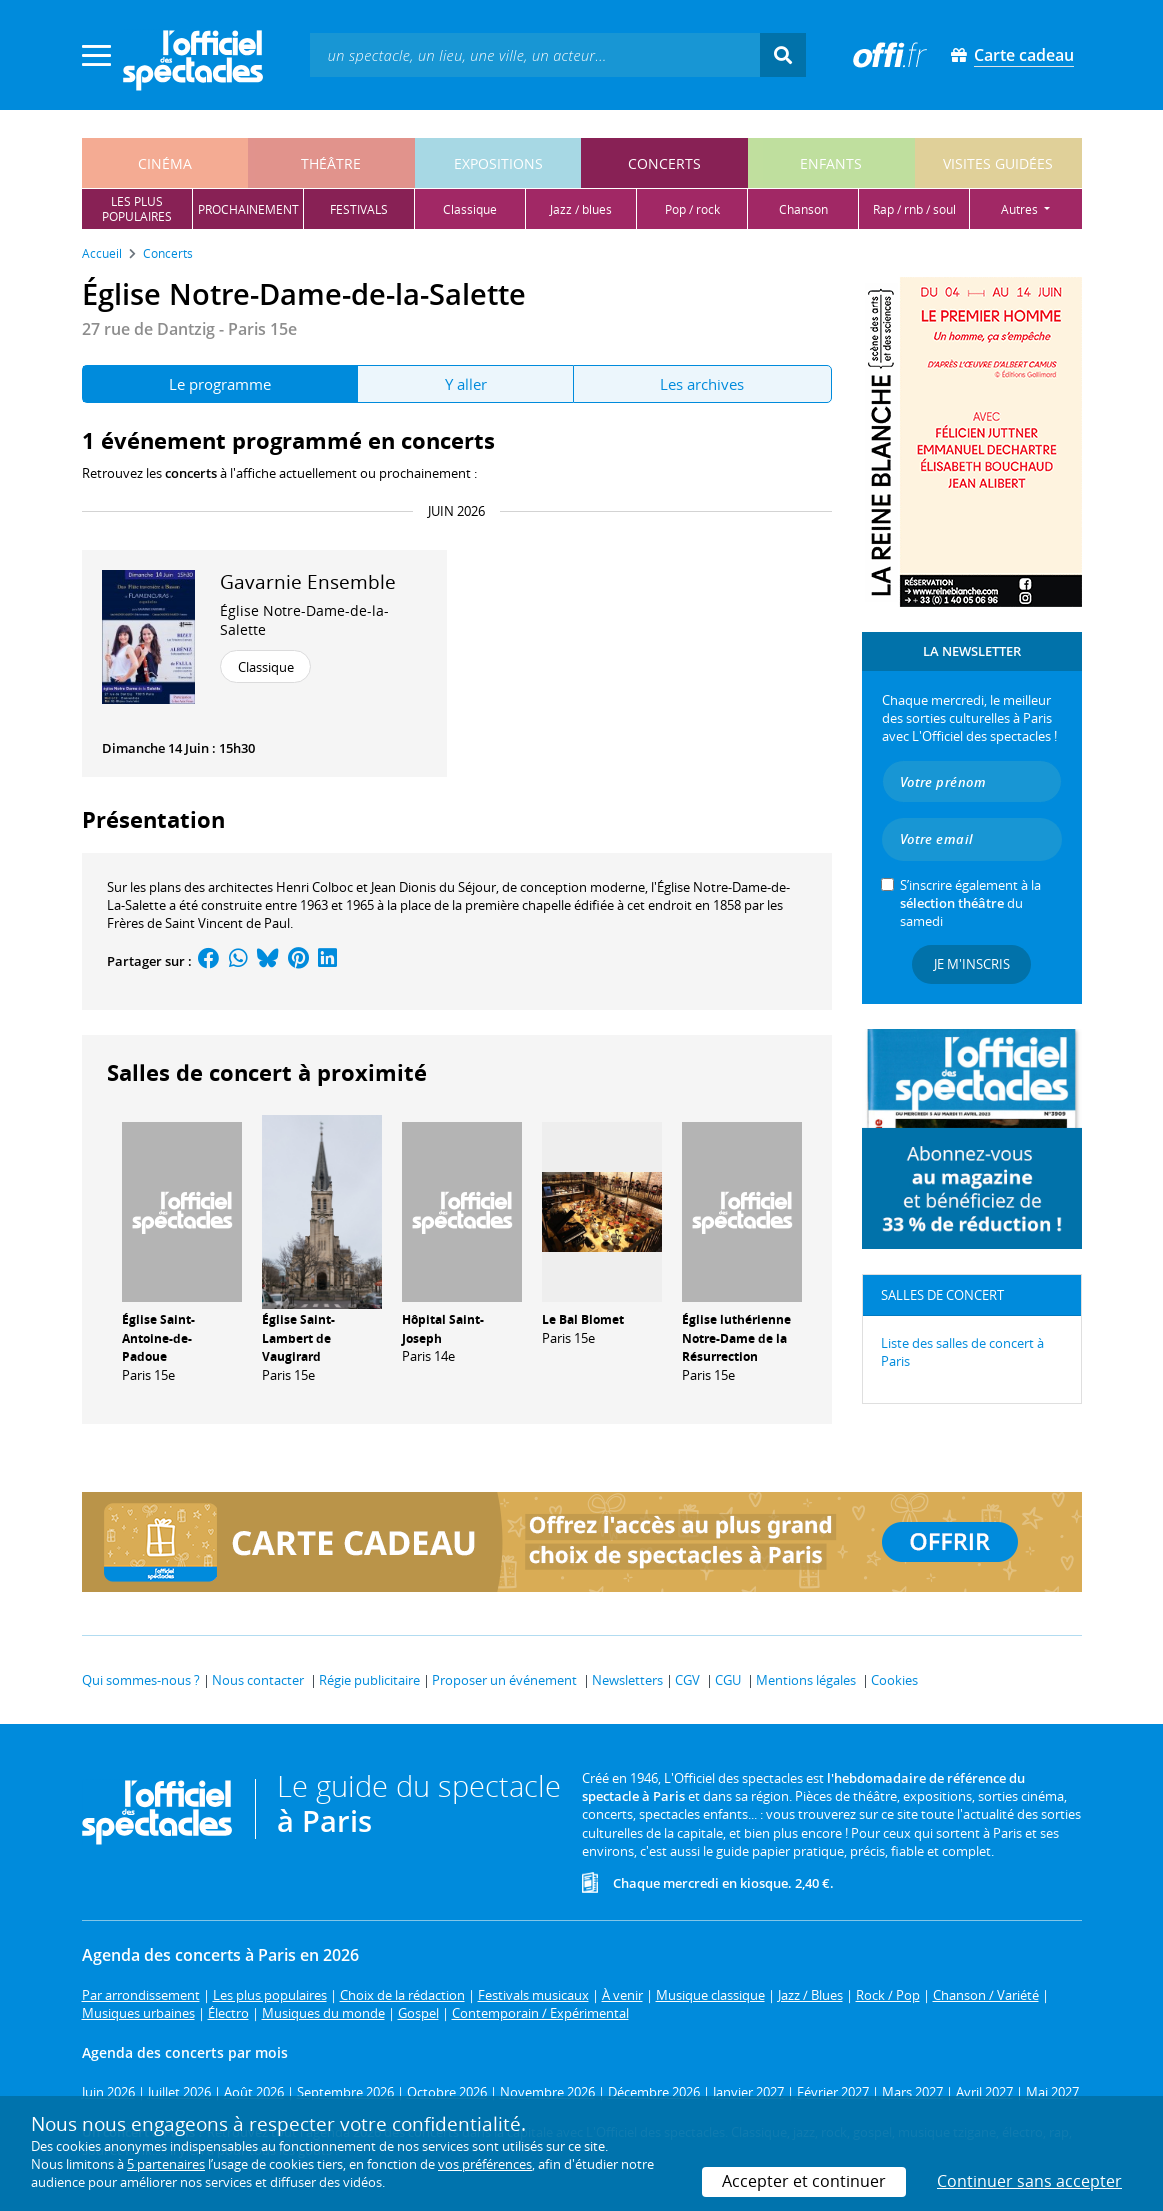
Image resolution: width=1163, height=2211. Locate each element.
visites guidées (998, 163)
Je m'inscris (972, 964)
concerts (664, 163)
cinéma (165, 163)
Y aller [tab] (466, 384)
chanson (803, 209)
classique (470, 209)
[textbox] (535, 54)
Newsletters (627, 1680)
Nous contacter (258, 1680)
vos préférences (485, 2164)
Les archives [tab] (702, 384)
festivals (359, 209)
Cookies (894, 1680)
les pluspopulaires (137, 209)
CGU (728, 1680)
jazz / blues (581, 209)
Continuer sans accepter (1029, 2181)
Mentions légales (806, 1680)
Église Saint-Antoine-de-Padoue (158, 1338)
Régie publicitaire (369, 1680)
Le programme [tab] (220, 384)
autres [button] (1021, 209)
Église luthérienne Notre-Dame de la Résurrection (736, 1338)
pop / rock (692, 209)
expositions (498, 163)
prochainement (248, 209)
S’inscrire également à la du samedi (970, 903)
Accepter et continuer (804, 2181)
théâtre (331, 163)
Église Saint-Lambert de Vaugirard (298, 1338)
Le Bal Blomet (583, 1319)
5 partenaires (166, 2164)
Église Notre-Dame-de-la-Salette (304, 620)
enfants (831, 163)
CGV (687, 1680)
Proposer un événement (504, 1680)
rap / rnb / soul (914, 209)
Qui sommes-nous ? (141, 1680)
